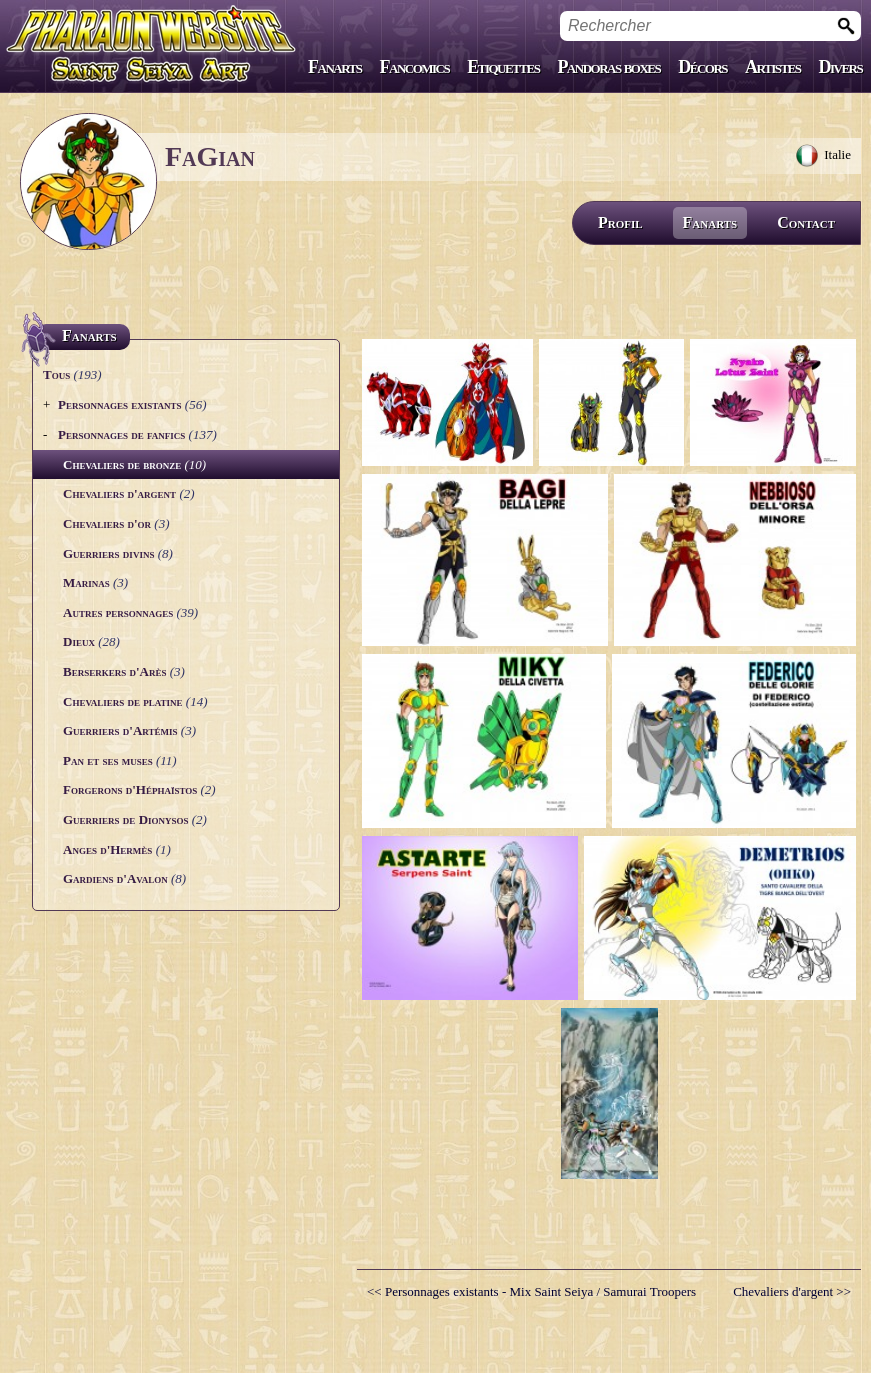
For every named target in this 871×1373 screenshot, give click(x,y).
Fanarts (335, 67)
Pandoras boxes (608, 67)
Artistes (772, 67)
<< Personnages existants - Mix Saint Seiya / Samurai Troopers (531, 1291)
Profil (620, 222)
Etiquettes (503, 67)
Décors (702, 67)
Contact (806, 222)
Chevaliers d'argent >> (792, 1291)
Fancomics (415, 67)
